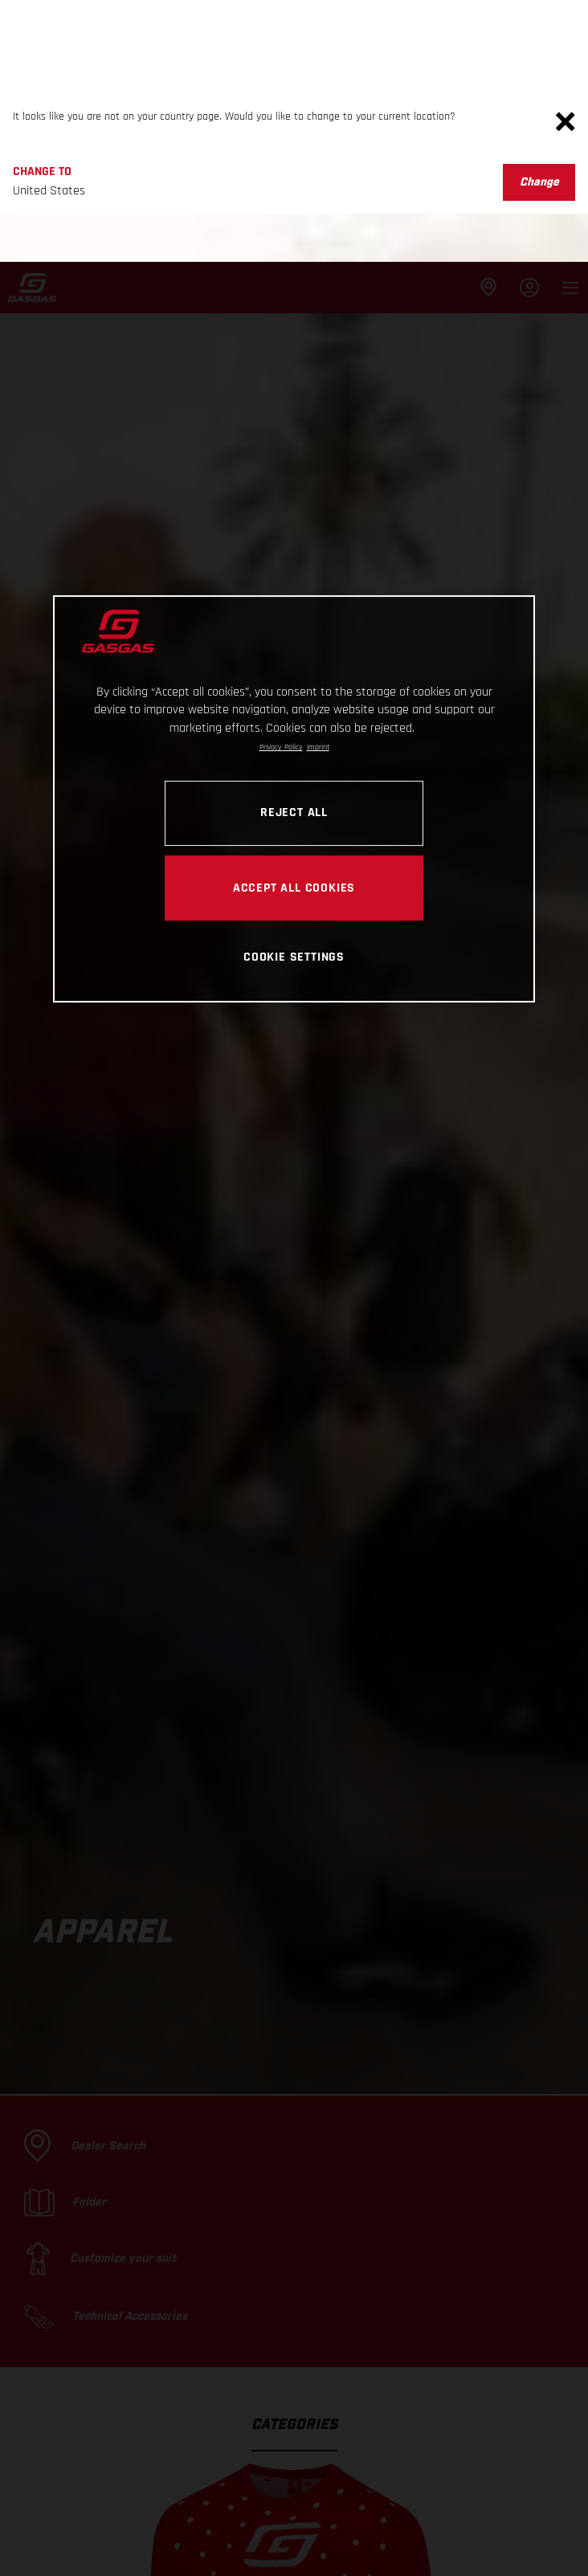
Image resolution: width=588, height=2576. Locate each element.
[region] (294, 537)
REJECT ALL (294, 550)
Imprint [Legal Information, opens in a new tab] (318, 485)
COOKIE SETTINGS (294, 695)
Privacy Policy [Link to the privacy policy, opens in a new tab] (281, 485)
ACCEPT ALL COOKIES (294, 626)
